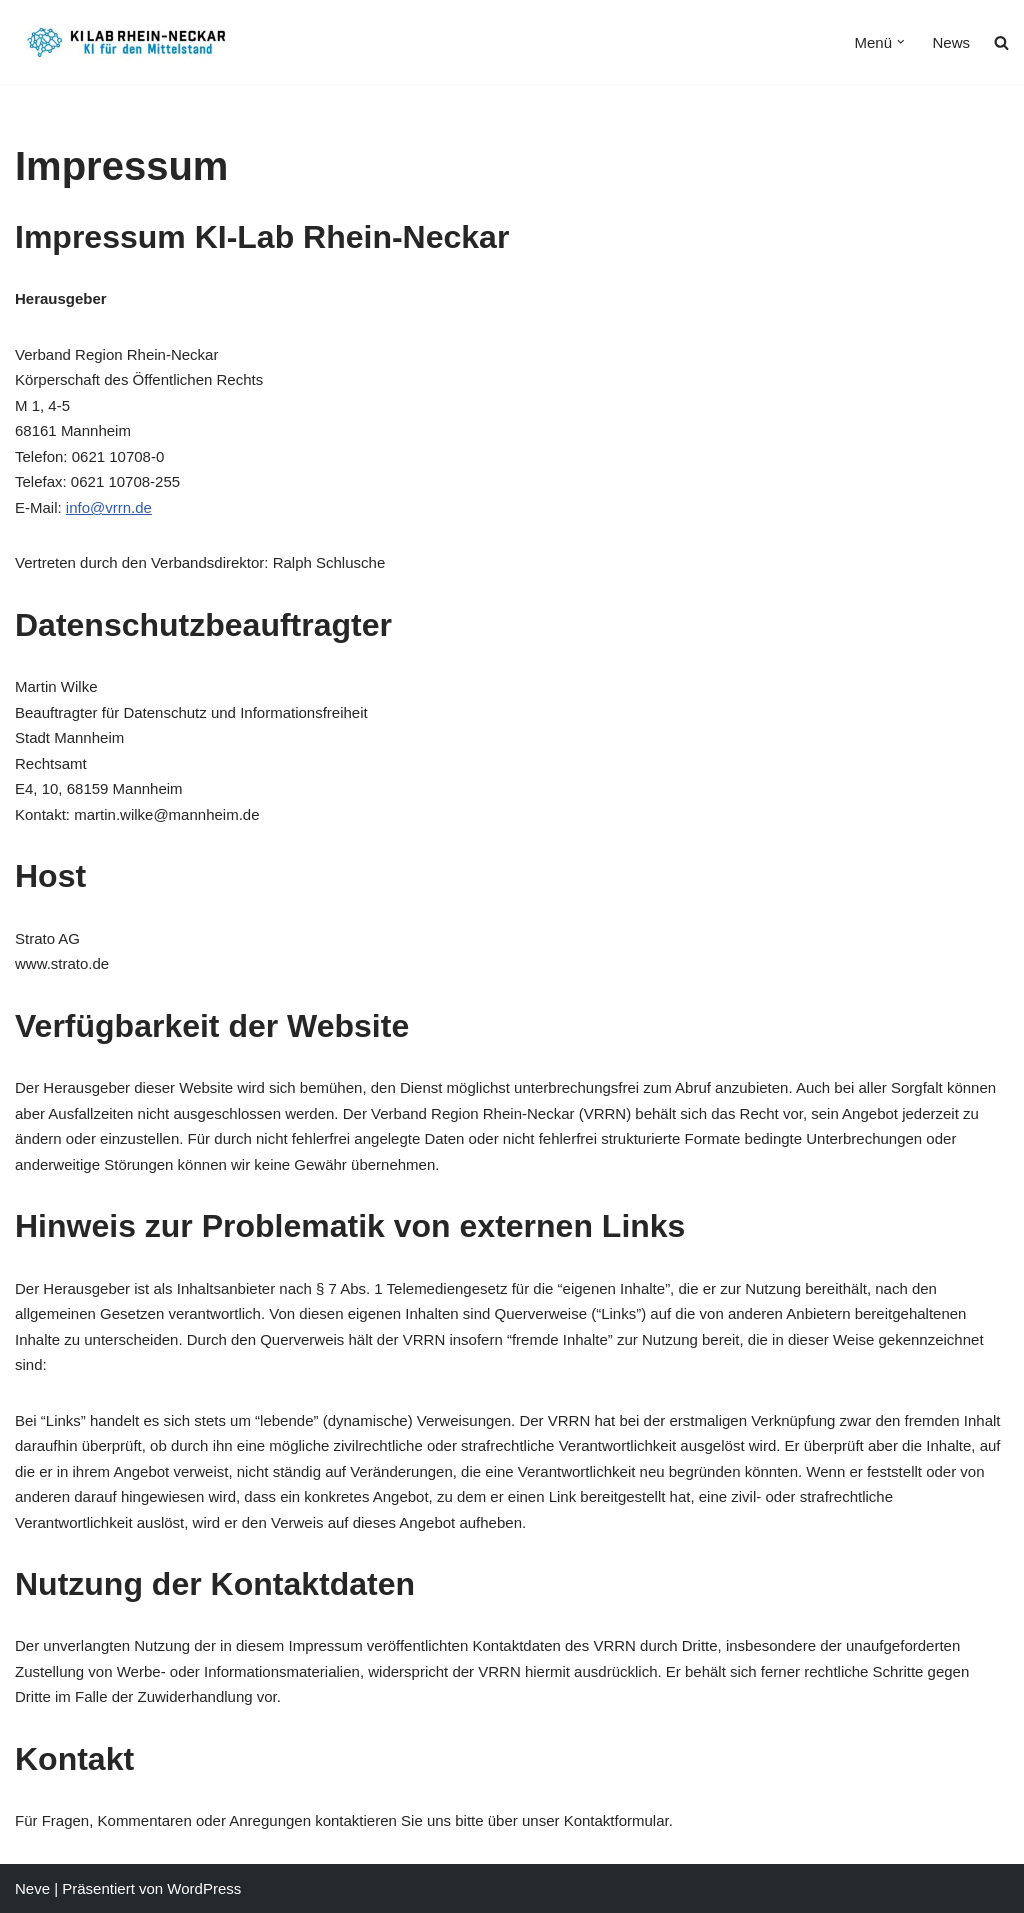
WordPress (204, 1888)
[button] (901, 42)
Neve (32, 1888)
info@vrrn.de (109, 507)
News (951, 42)
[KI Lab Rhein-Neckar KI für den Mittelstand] (129, 42)
